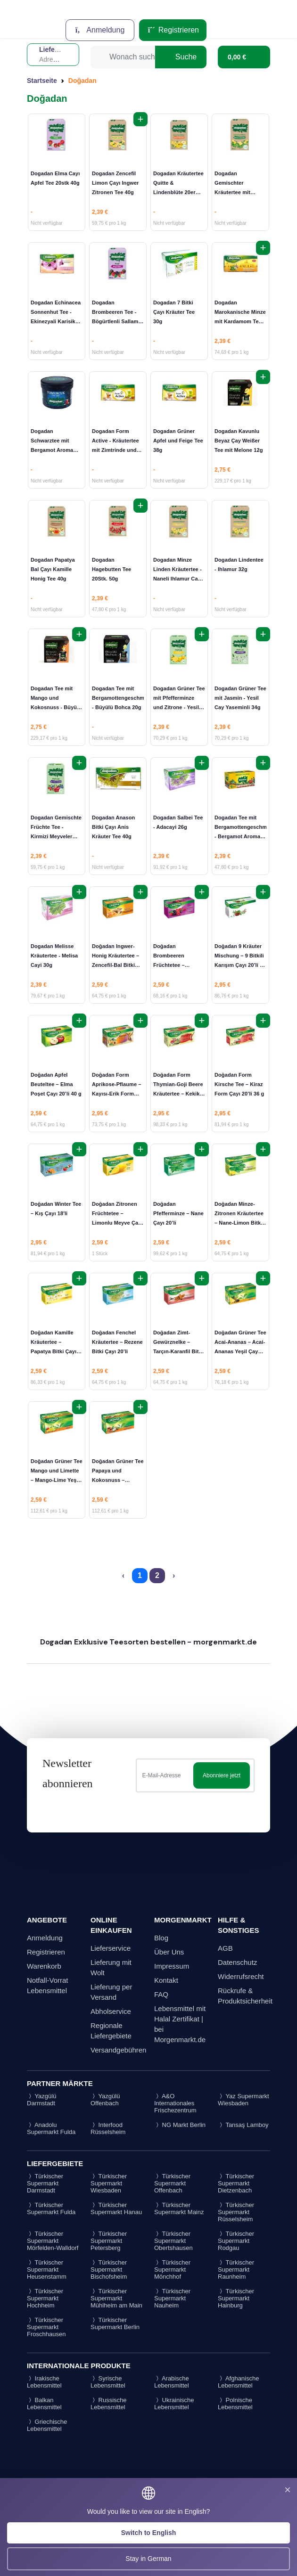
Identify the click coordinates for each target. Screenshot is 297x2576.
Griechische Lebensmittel (47, 2425)
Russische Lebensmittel (109, 2403)
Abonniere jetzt (221, 1775)
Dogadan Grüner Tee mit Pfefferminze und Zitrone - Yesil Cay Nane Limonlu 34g (179, 707)
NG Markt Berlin (180, 2124)
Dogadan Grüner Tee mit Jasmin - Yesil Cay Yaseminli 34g (240, 698)
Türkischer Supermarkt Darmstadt (45, 2183)
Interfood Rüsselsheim (108, 2128)
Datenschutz (237, 1962)
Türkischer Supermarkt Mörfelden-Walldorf (52, 2240)
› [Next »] (174, 1575)
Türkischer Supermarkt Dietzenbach (236, 2183)
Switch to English (148, 2532)
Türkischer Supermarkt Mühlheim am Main (116, 2298)
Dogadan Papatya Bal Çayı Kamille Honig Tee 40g (53, 569)
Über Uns (169, 1952)
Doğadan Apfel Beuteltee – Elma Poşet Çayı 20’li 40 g (56, 1084)
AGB (225, 1948)
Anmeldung (100, 30)
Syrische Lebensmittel (108, 2382)
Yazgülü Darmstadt (41, 2100)
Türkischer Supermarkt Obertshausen (173, 2240)
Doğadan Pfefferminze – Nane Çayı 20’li (178, 1213)
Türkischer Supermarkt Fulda (51, 2208)
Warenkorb (44, 1966)
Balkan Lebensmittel (44, 2403)
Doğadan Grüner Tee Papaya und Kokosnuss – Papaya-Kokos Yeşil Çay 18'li (118, 1480)
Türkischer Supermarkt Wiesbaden (109, 2183)
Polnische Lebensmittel (235, 2403)
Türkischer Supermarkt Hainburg (236, 2298)
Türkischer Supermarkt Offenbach (172, 2183)
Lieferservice (111, 1948)
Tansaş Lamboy (243, 2124)
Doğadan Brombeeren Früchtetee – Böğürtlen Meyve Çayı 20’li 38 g (174, 965)
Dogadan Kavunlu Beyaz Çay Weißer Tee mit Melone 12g (238, 440)
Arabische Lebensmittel (171, 2382)
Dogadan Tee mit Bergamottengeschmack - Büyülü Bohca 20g (122, 698)
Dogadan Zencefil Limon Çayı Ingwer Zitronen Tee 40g (115, 183)
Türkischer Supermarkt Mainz (179, 2208)
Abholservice (111, 2011)
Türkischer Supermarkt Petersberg (109, 2240)
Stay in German (148, 2558)
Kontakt (166, 1980)
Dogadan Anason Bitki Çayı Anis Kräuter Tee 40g (113, 827)
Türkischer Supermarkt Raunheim (236, 2269)
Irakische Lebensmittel (44, 2382)
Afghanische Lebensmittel (238, 2382)
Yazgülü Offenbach (105, 2100)
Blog (161, 1938)
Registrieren (173, 30)
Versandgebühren (118, 2050)
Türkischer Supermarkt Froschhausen (46, 2327)
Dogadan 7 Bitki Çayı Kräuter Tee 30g (174, 312)
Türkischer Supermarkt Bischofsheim (109, 2269)
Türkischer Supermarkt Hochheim (45, 2298)
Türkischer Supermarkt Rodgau (236, 2240)
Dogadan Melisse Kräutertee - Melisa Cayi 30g (54, 955)
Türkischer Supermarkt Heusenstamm (46, 2269)
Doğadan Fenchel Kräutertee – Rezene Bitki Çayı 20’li (117, 1342)
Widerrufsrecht (241, 1976)
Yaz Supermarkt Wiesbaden (243, 2100)
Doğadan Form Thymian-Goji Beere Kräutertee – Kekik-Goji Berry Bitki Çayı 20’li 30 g (178, 1093)
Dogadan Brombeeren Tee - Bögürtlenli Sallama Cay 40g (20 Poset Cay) (116, 321)
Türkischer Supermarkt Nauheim (172, 2298)
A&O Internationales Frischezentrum (175, 2103)
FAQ (161, 1994)
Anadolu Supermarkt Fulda (51, 2128)
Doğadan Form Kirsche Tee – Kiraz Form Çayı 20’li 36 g (239, 1084)
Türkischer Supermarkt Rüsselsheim (236, 2212)
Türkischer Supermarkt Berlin (115, 2323)
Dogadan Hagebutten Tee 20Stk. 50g (111, 569)
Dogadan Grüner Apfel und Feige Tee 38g (178, 440)
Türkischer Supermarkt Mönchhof (172, 2269)
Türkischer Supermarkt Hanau (116, 2208)
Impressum (171, 1966)
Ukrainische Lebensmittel (174, 2403)
